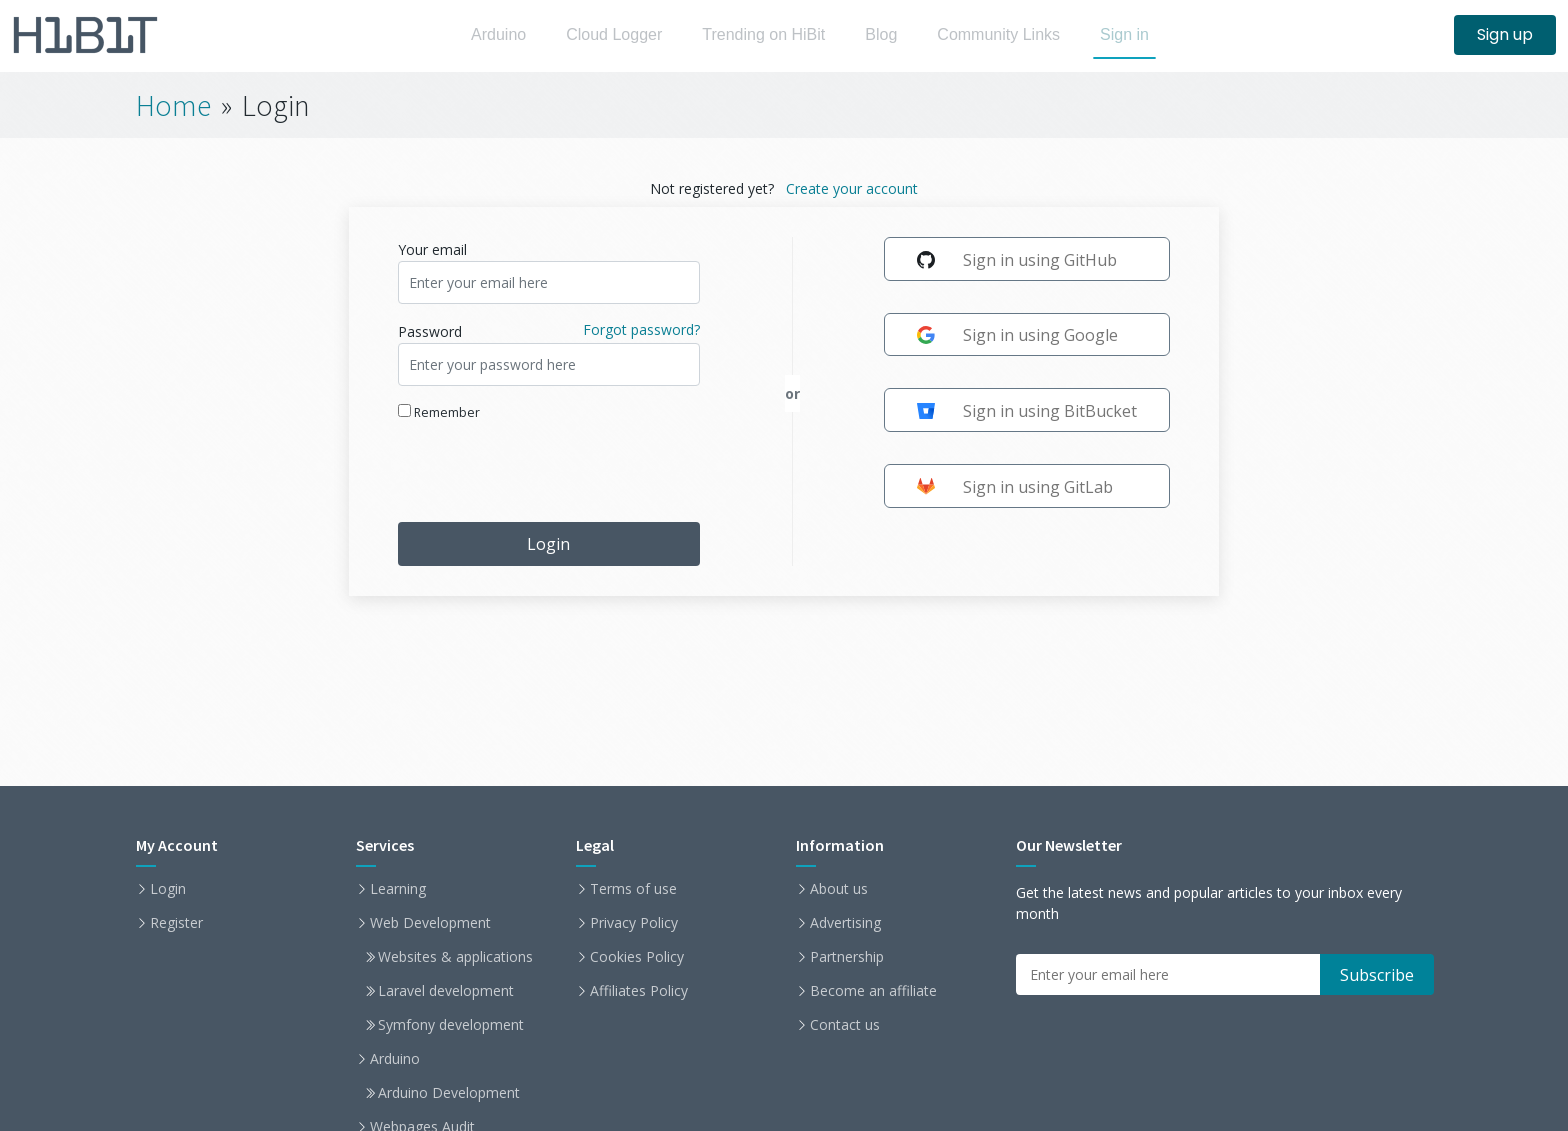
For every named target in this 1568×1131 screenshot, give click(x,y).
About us (839, 889)
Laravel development (446, 991)
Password (430, 331)
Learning (398, 889)
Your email (432, 249)
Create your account (852, 188)
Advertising (845, 923)
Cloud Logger (606, 35)
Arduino (485, 35)
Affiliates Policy (639, 991)
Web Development (430, 923)
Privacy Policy (634, 923)
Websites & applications (455, 957)
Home (173, 105)
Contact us (845, 1025)
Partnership (847, 957)
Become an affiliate (873, 991)
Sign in (1141, 35)
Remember (439, 412)
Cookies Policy (637, 957)
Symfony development (451, 1025)
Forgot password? (641, 329)
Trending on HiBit (764, 35)
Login (548, 544)
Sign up (1505, 35)
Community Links (1010, 35)
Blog (887, 35)
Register (176, 923)
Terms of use (633, 889)
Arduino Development (449, 1093)
